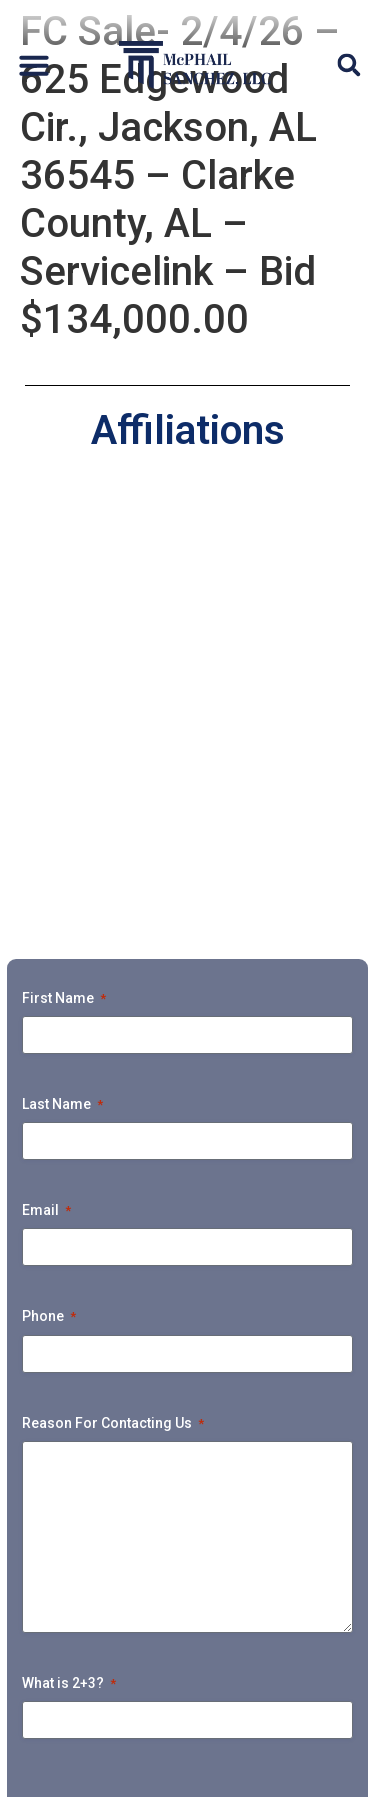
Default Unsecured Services (187, 1461)
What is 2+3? (69, 1241)
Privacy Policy (77, 1768)
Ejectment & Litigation (188, 1507)
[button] (34, 65)
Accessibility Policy (205, 1768)
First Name (64, 557)
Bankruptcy (188, 1553)
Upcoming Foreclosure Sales (187, 1599)
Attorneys (218, 1415)
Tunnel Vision (280, 1645)
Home (117, 1415)
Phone (49, 875)
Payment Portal (121, 1645)
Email (46, 769)
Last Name (62, 663)
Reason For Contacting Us (113, 981)
